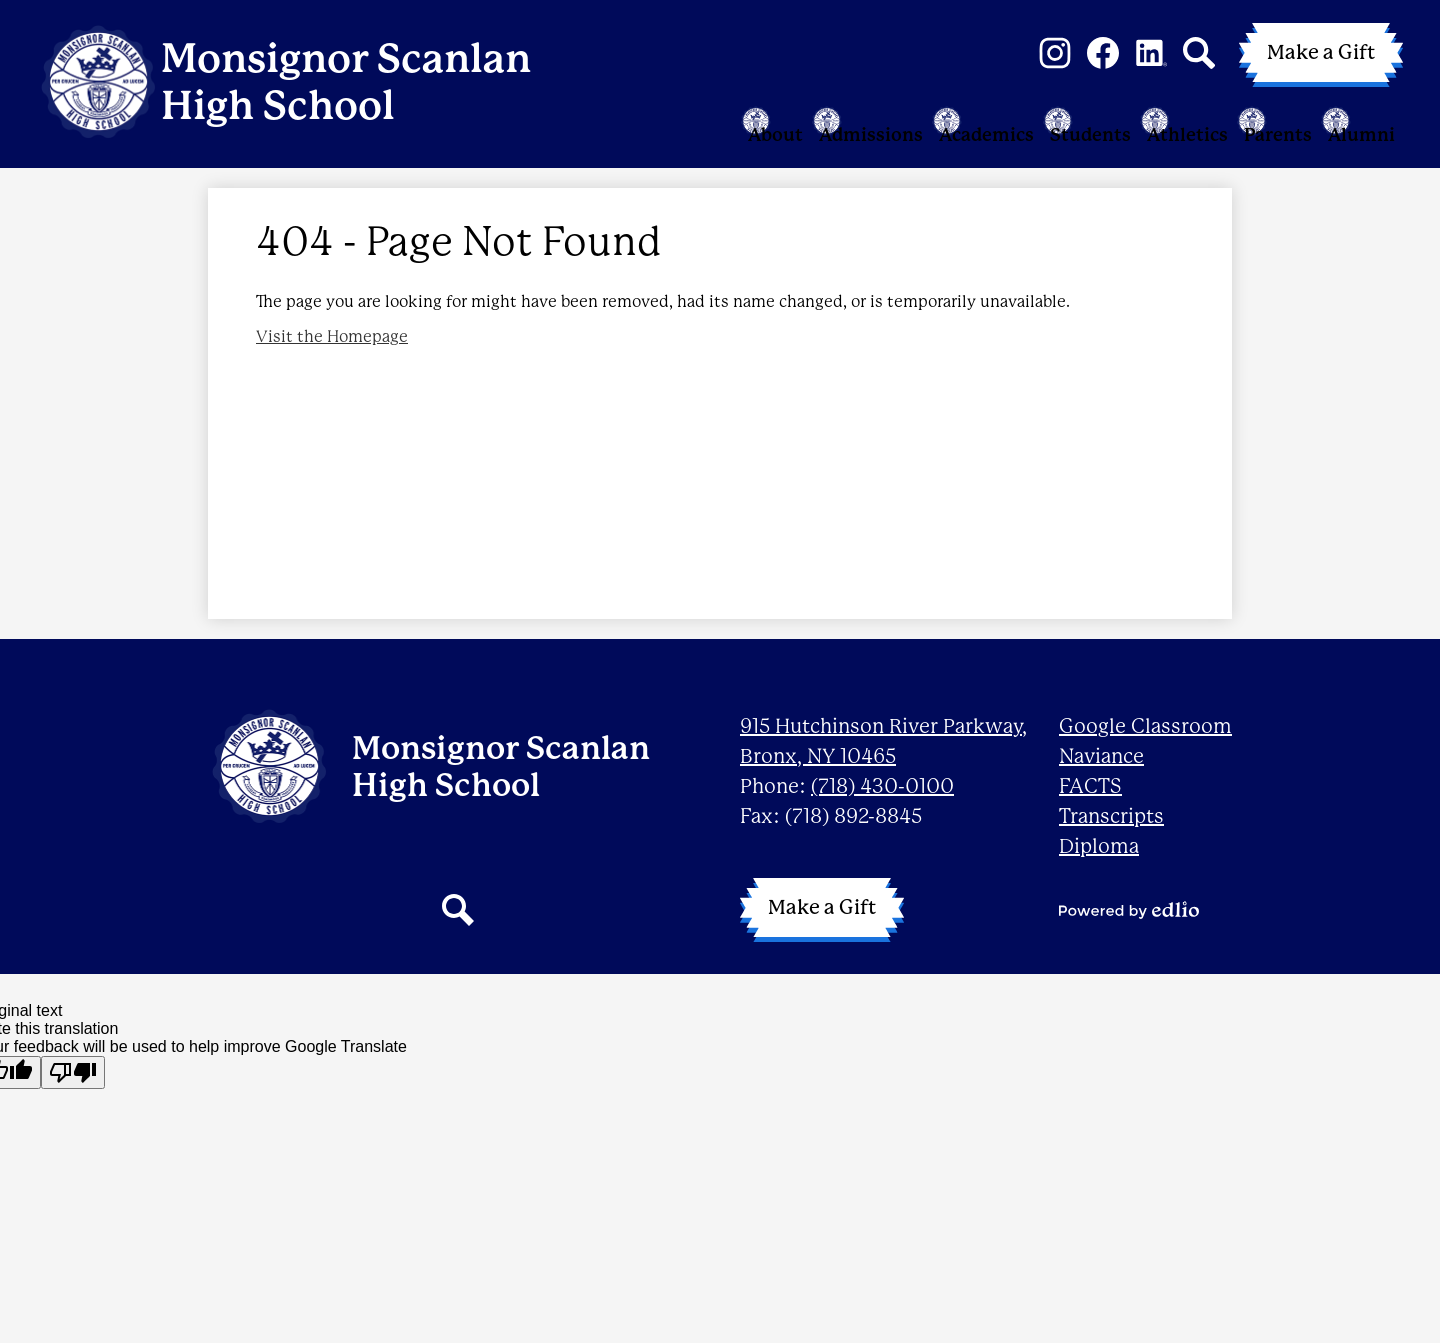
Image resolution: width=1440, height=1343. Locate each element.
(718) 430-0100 (882, 786)
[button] (584, 137)
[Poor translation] (73, 1072)
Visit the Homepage (332, 367)
